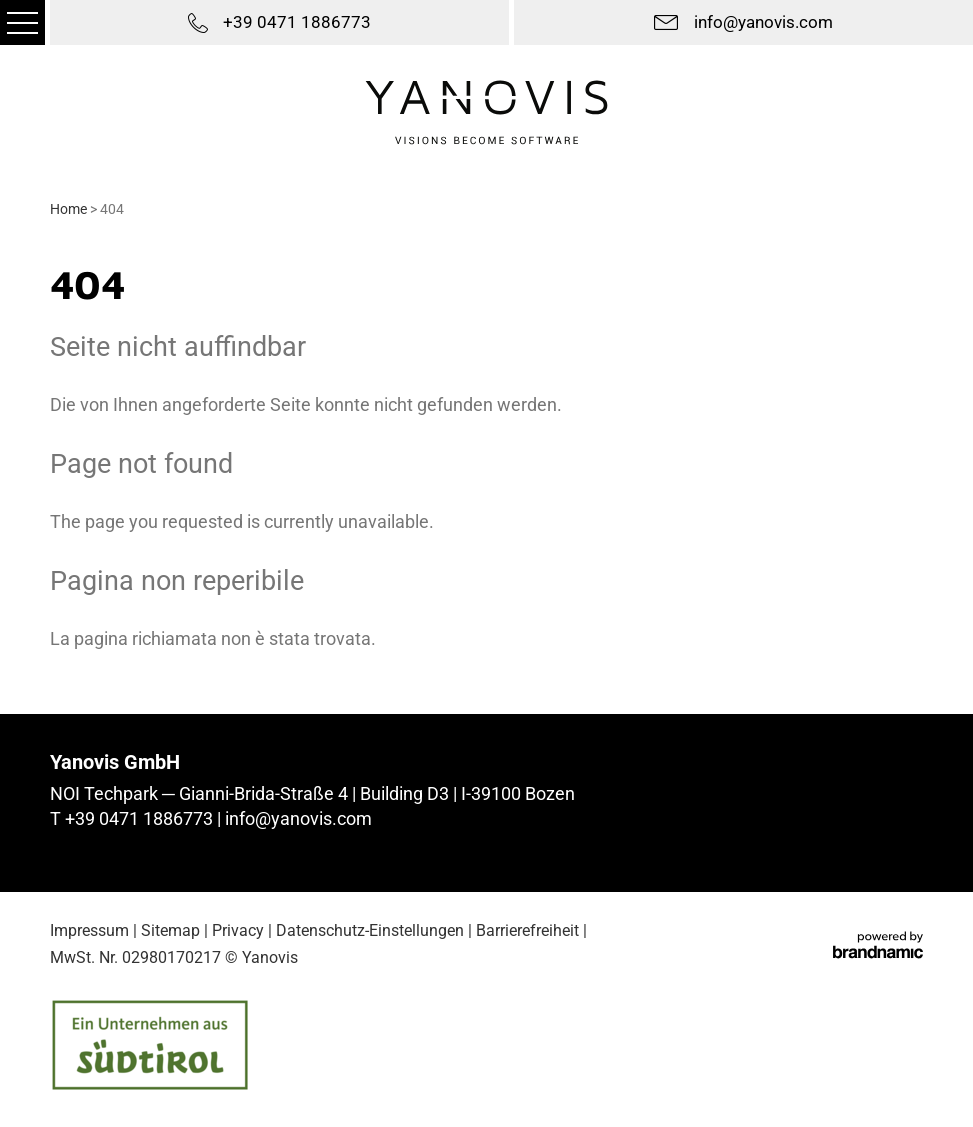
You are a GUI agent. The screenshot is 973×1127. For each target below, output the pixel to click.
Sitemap (170, 930)
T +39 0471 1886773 (133, 818)
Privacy (238, 930)
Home (70, 209)
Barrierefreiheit (527, 930)
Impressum (89, 930)
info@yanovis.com (298, 818)
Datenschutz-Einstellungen (370, 930)
